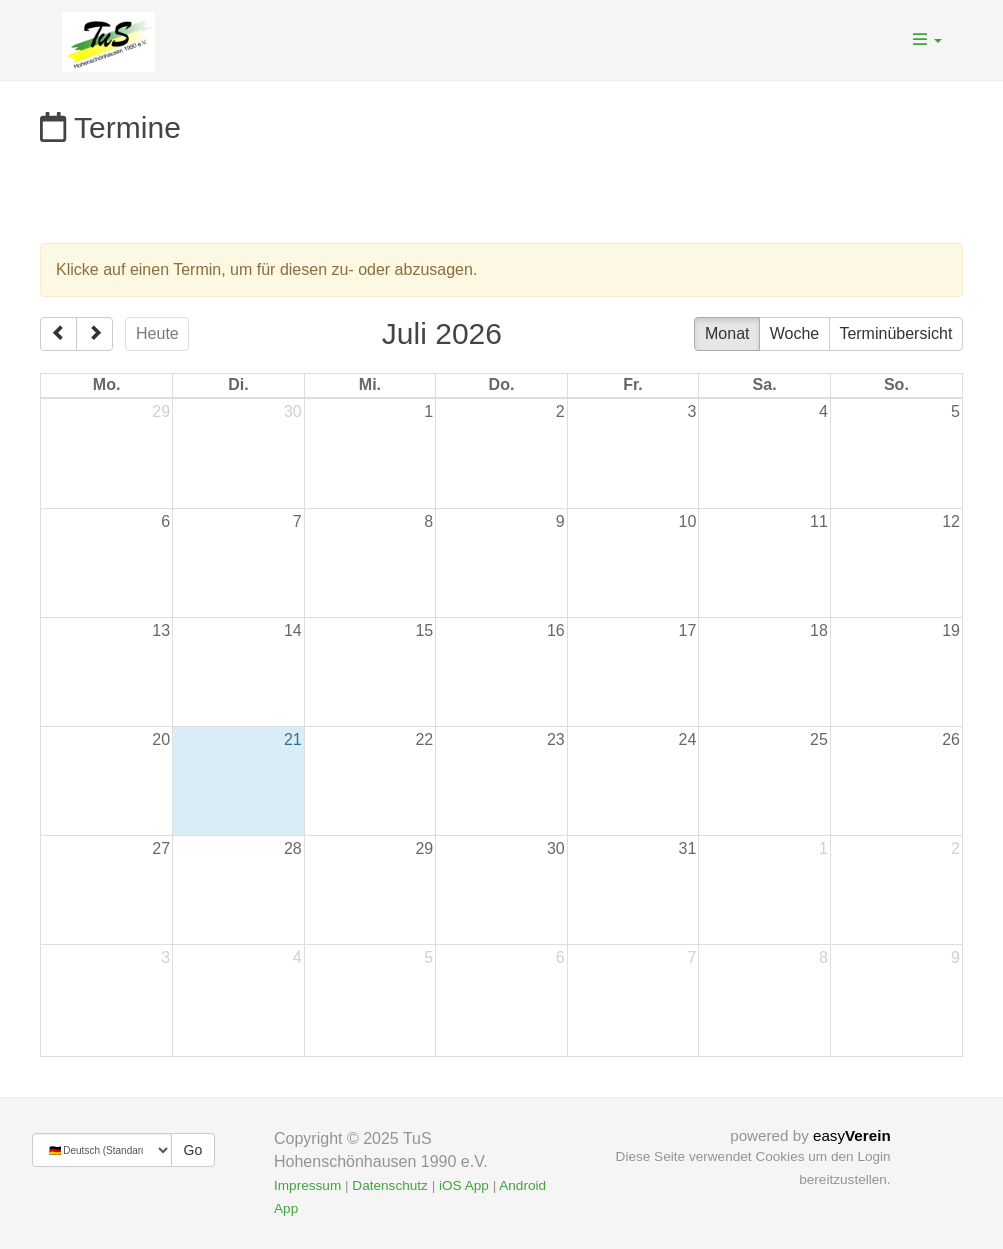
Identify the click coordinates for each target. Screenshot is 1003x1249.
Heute (157, 333)
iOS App (464, 1185)
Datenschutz (390, 1185)
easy (852, 1135)
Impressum (307, 1185)
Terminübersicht (895, 333)
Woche (795, 333)
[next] (94, 334)
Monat (727, 333)
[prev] (58, 334)
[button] (927, 40)
